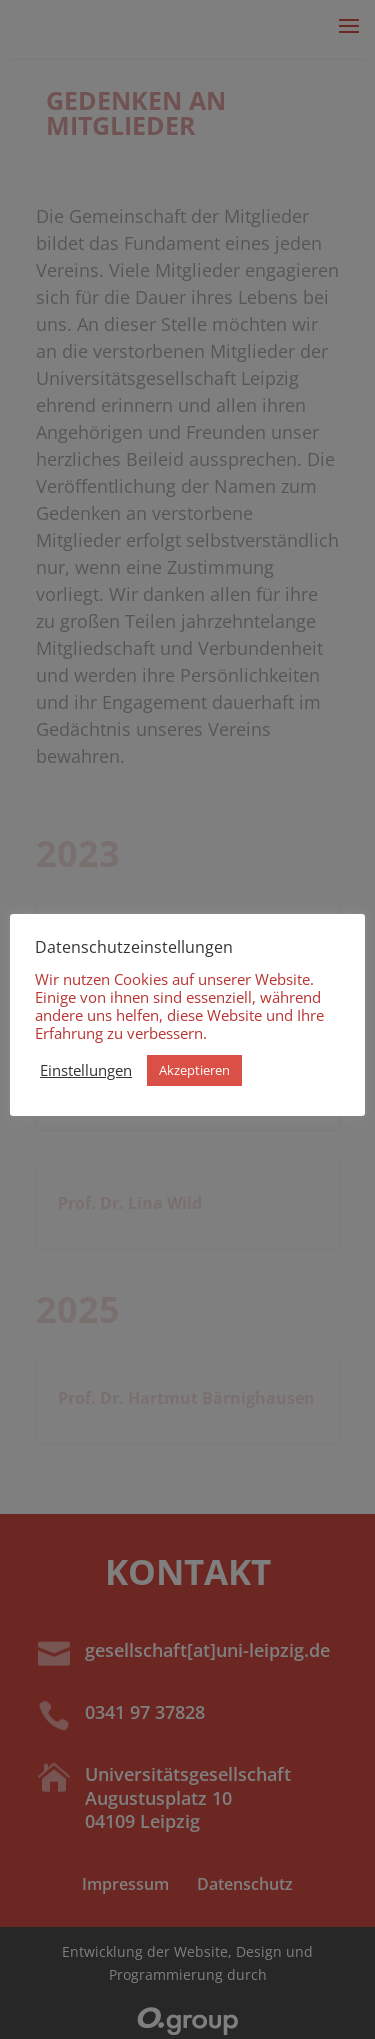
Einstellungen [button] (86, 1070)
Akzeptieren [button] (194, 1070)
